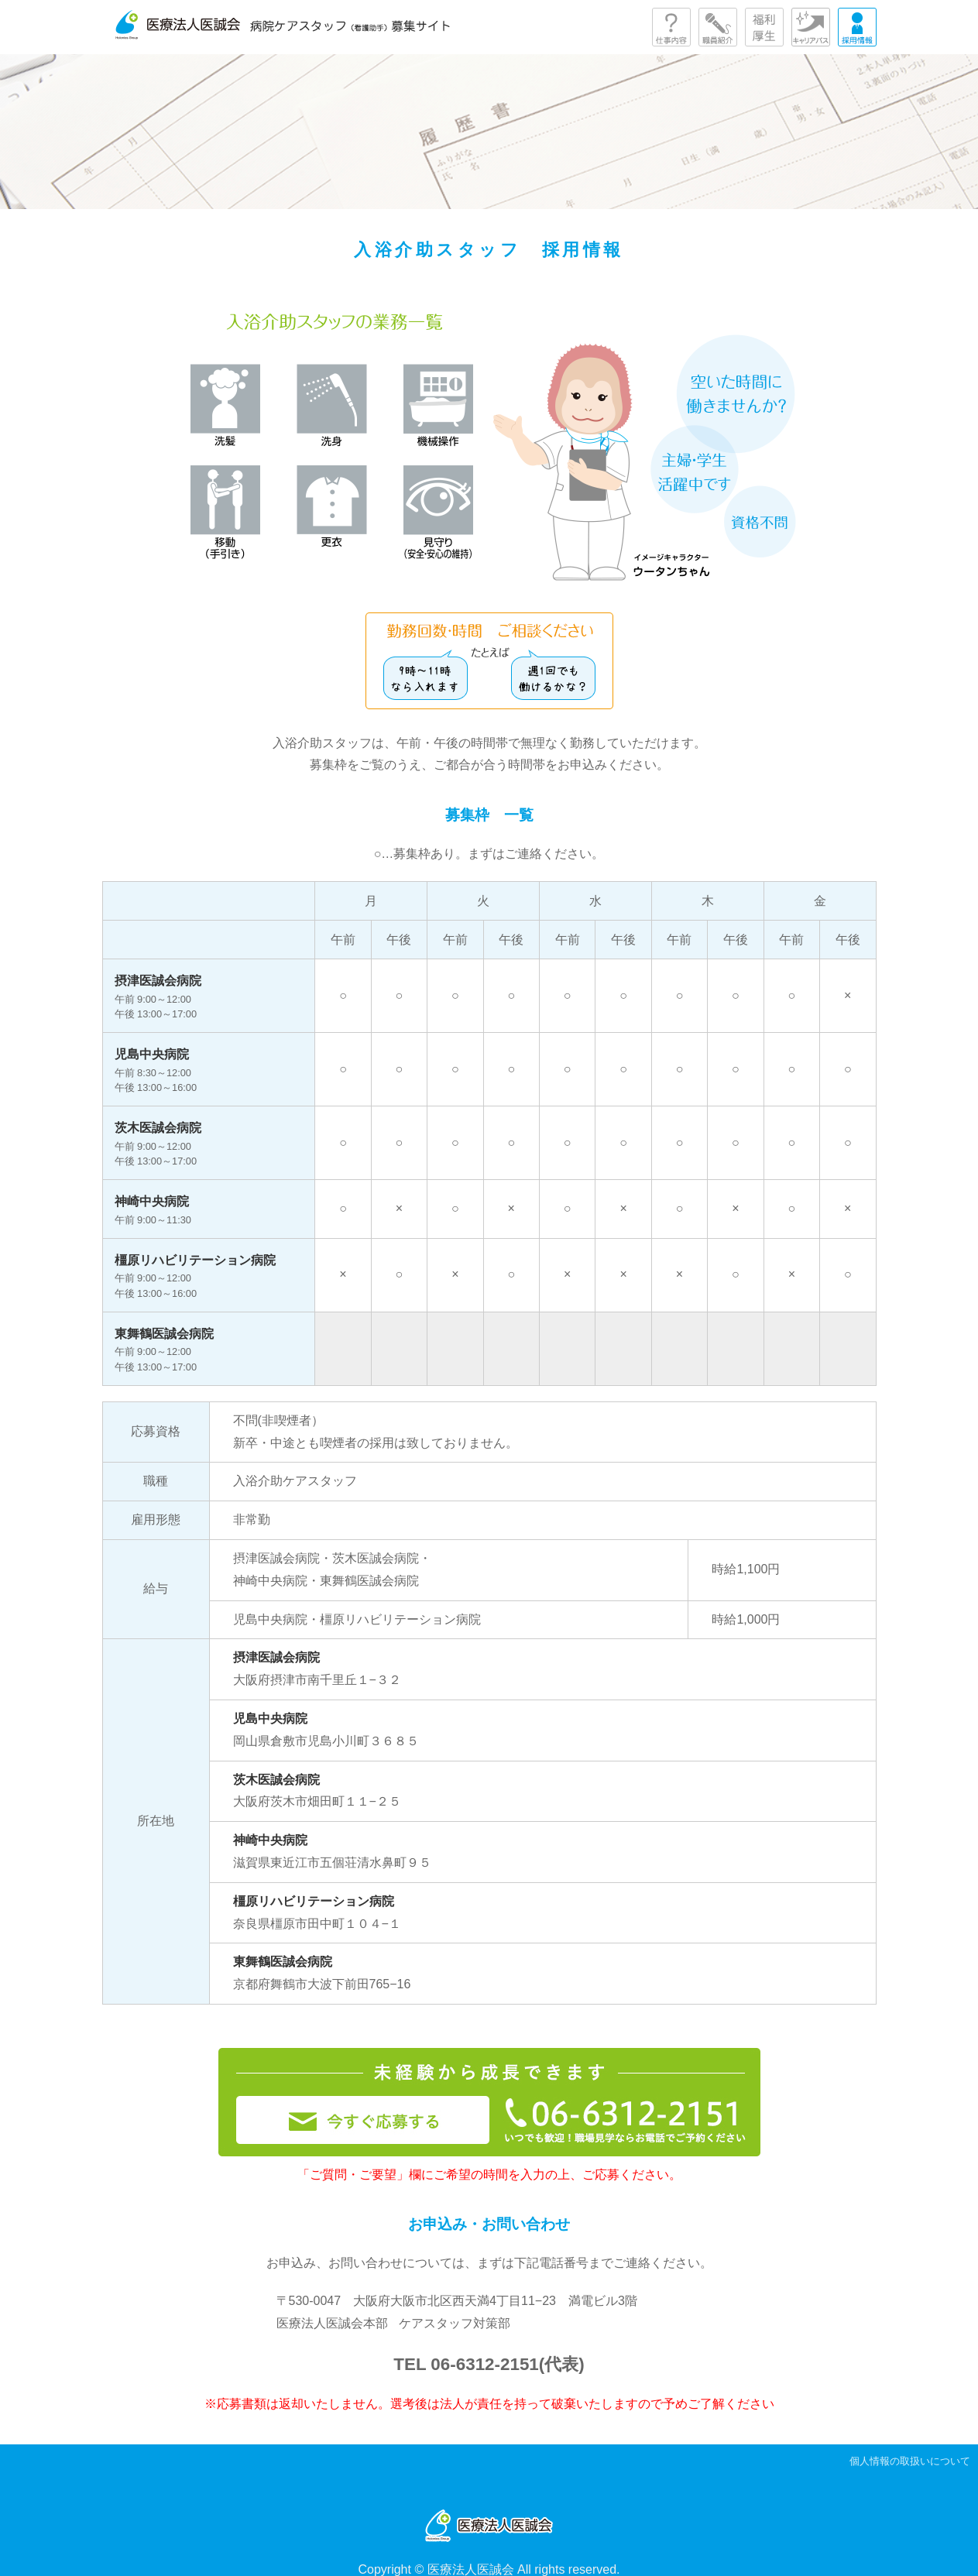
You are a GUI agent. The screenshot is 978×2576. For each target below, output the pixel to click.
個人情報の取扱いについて (909, 2461)
